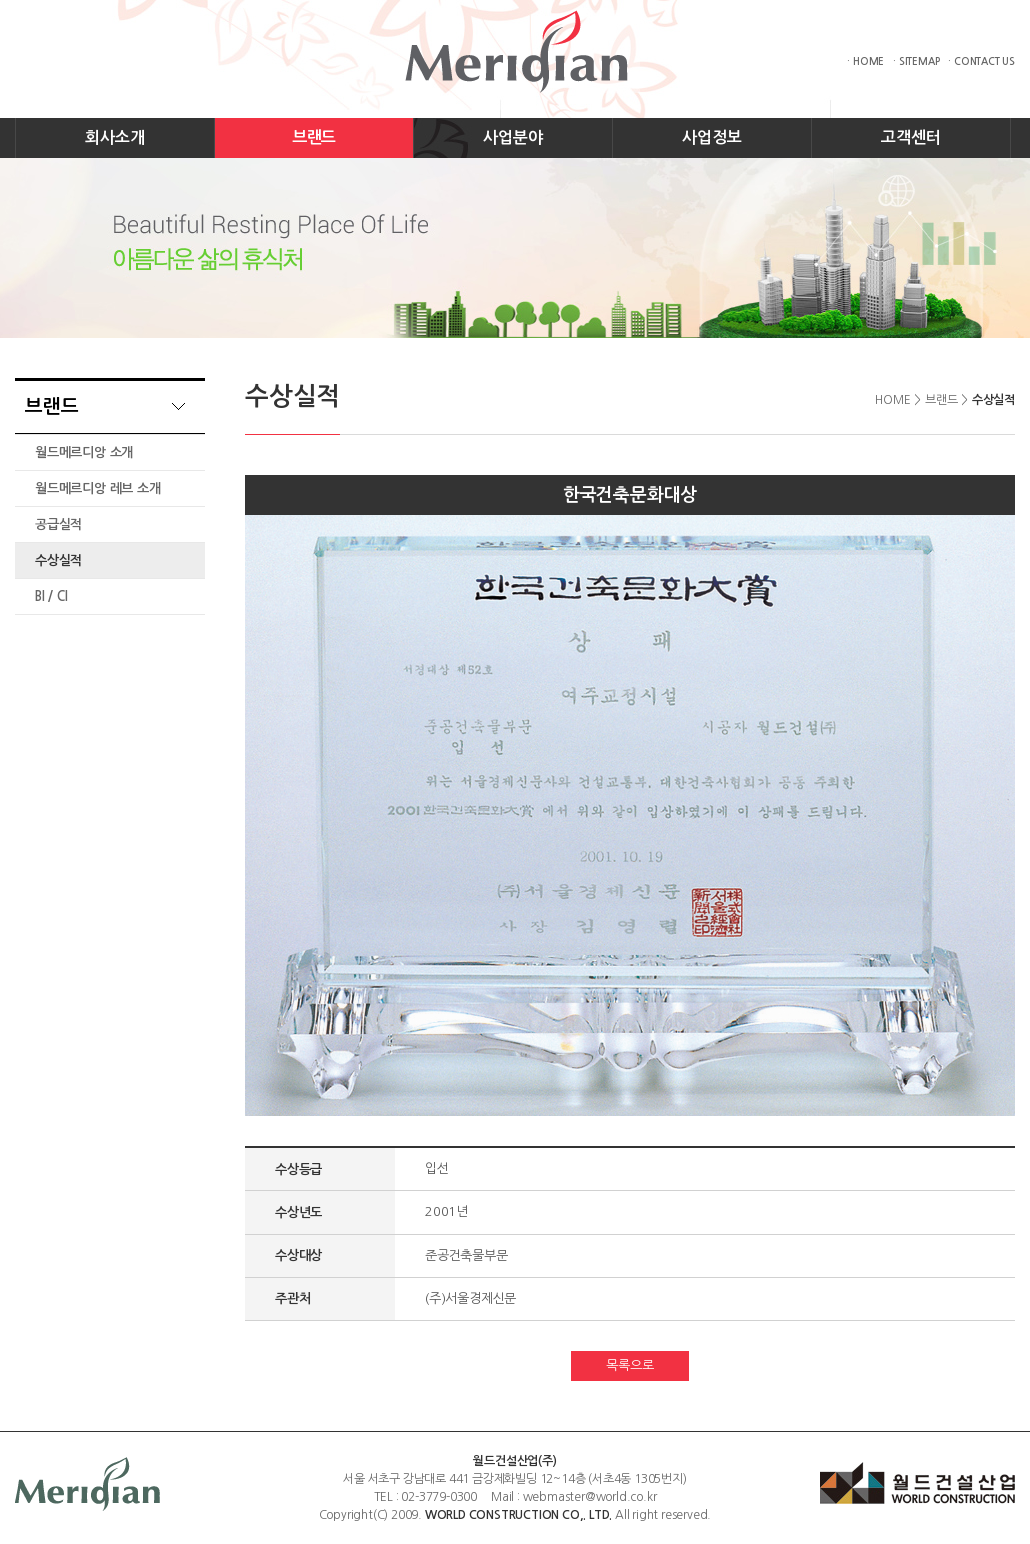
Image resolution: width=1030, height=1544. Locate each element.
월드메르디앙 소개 (84, 452)
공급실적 (58, 524)
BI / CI (51, 596)
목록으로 (629, 1365)
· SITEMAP (916, 61)
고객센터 (910, 137)
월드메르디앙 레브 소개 (98, 488)
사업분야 (512, 137)
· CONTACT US (981, 61)
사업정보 (711, 137)
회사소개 (114, 137)
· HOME (865, 61)
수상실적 (58, 560)
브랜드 (314, 137)
